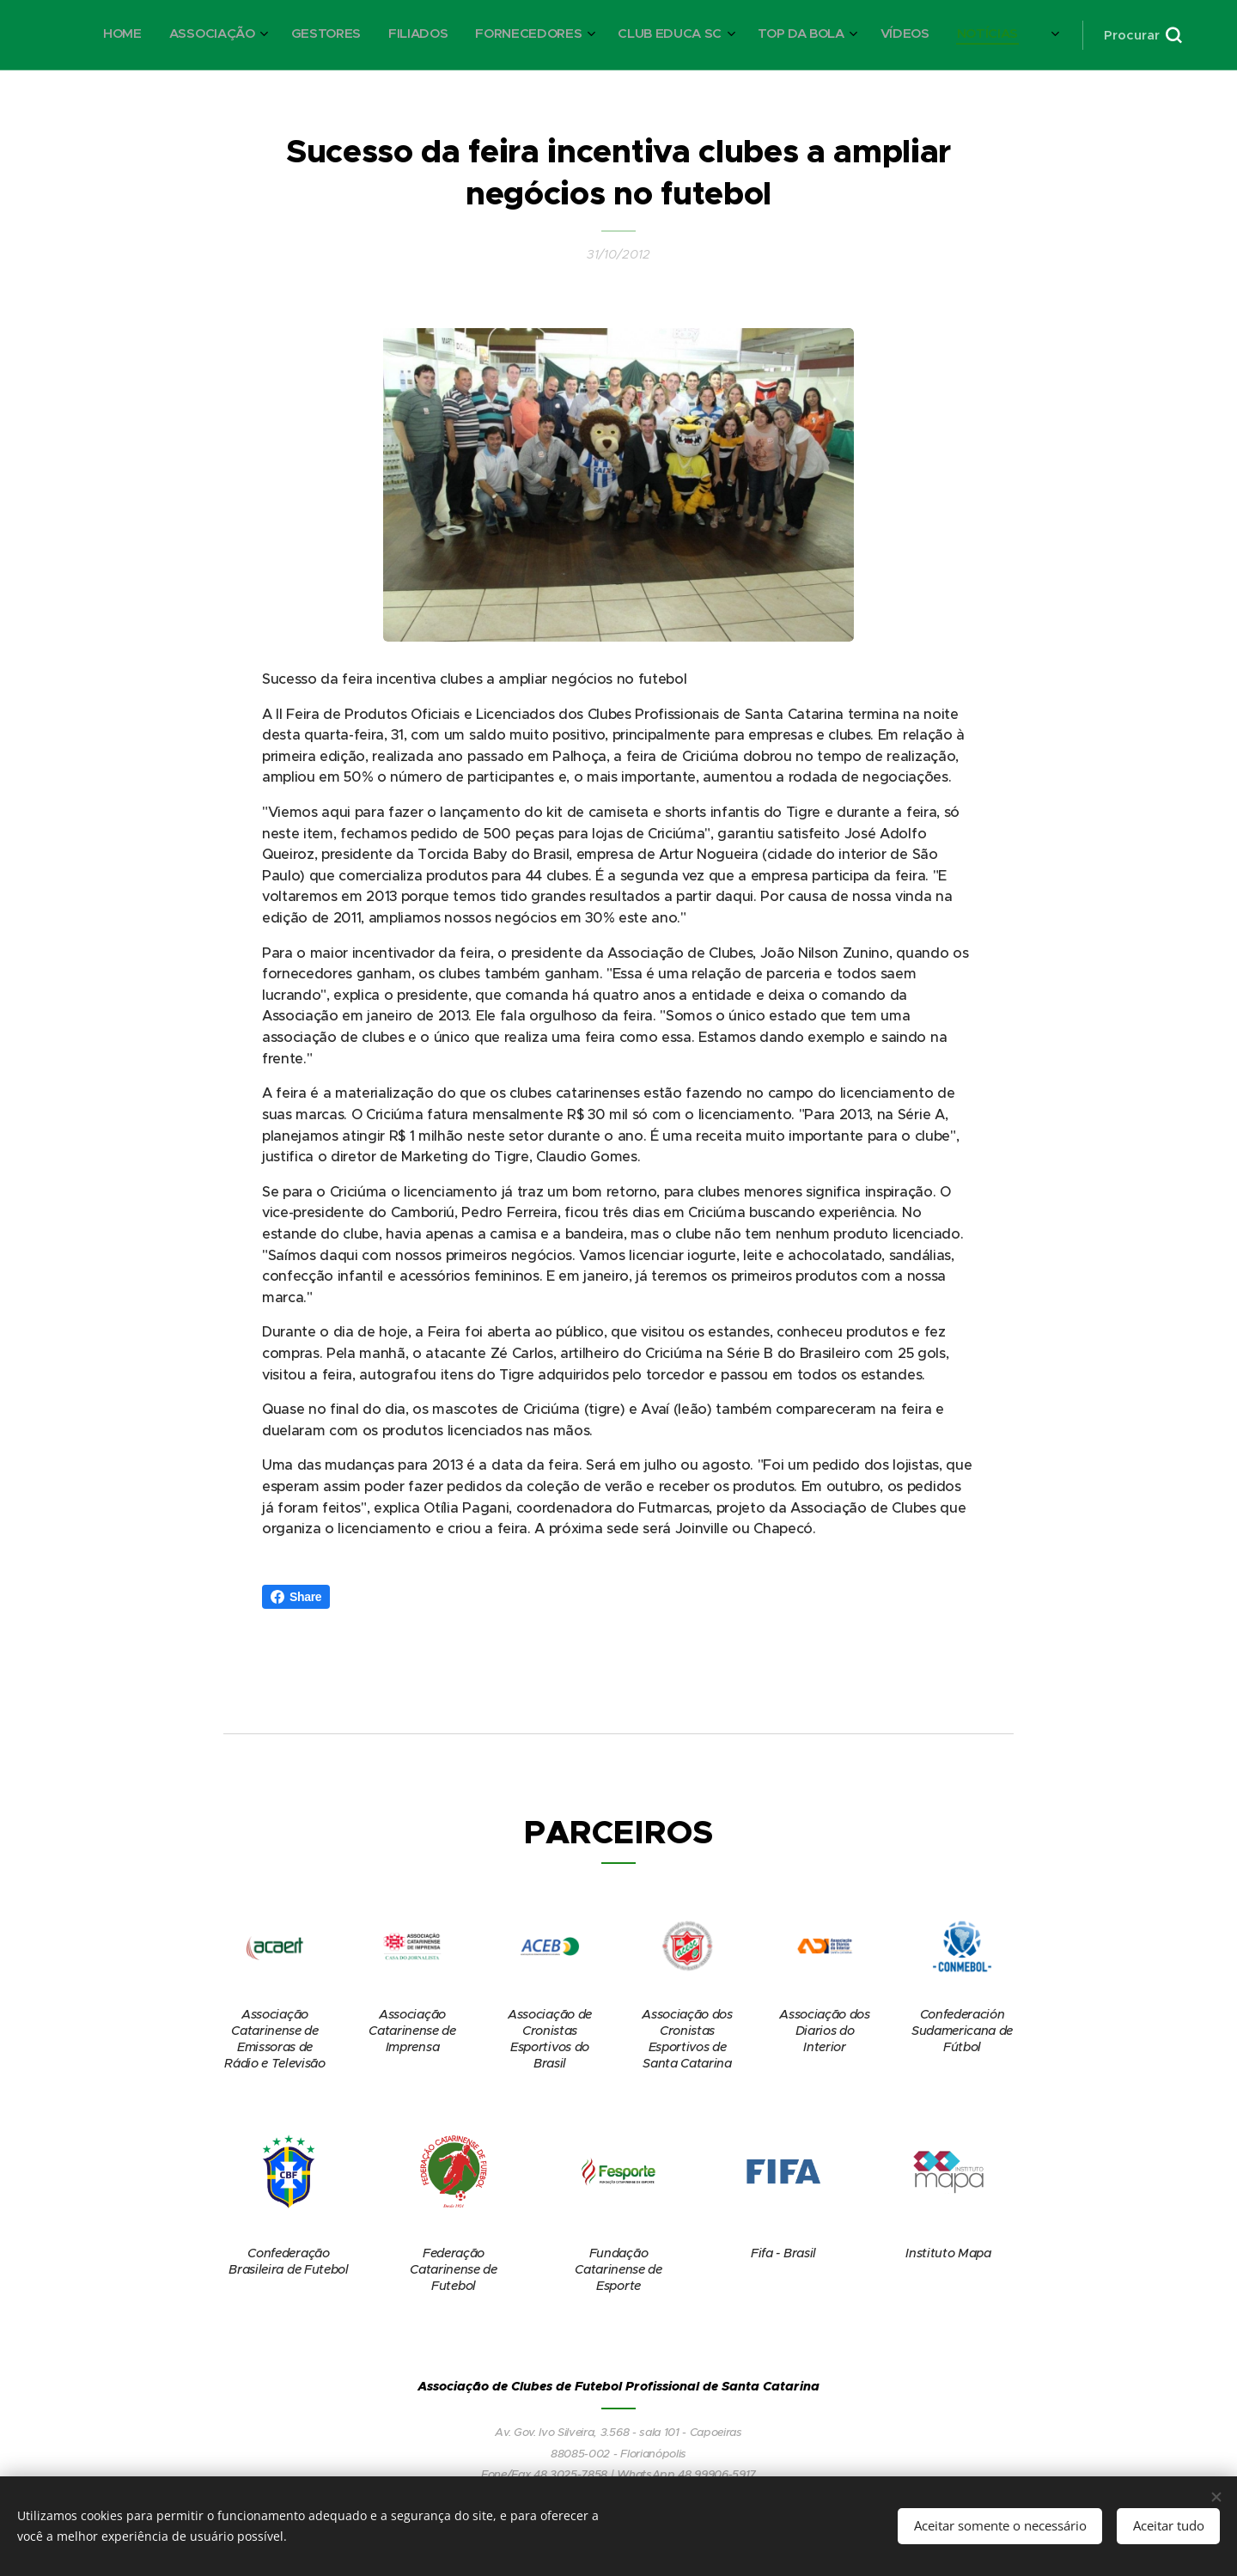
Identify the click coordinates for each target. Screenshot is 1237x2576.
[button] (1142, 35)
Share (296, 1597)
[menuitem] (725, 35)
